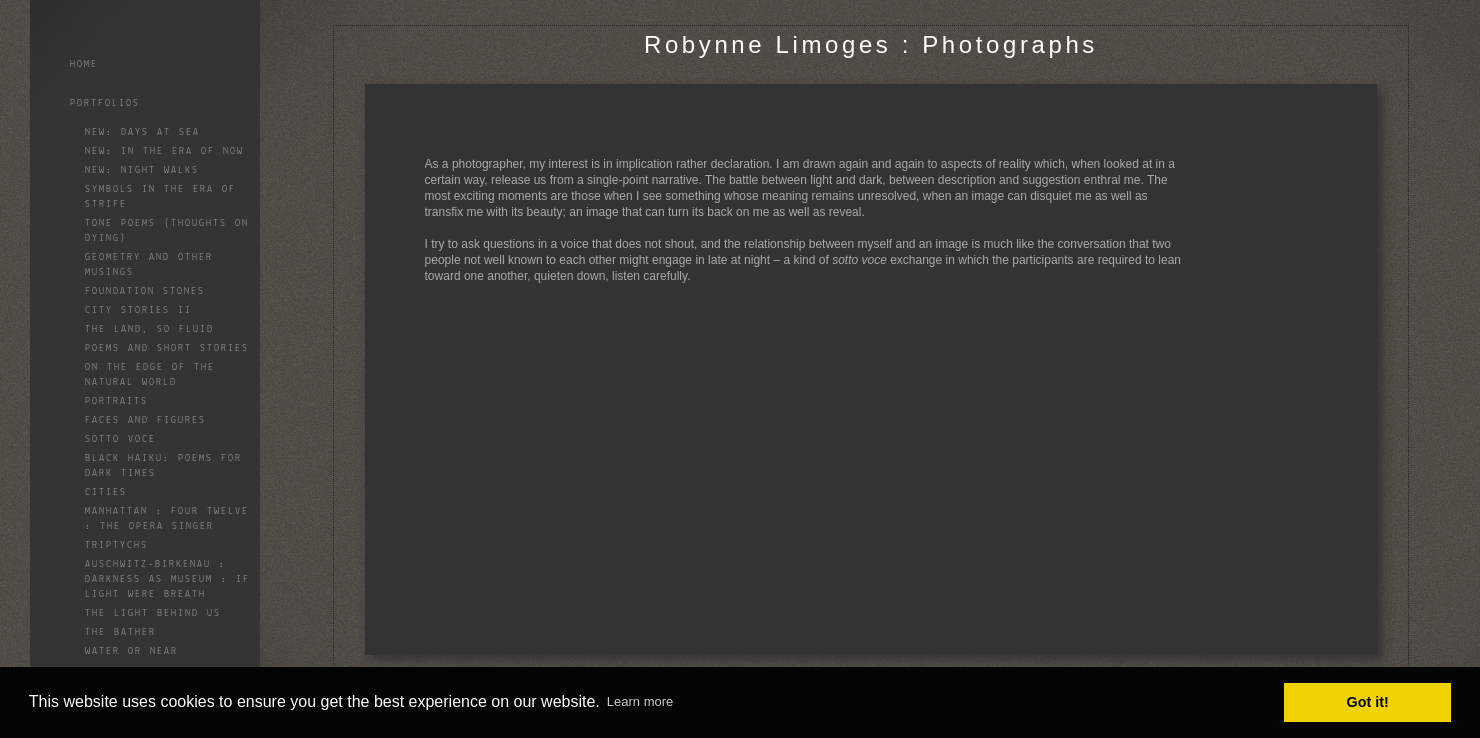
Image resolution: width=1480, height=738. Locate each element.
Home (84, 64)
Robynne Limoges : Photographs (871, 44)
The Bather (120, 632)
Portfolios (105, 103)
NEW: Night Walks (142, 170)
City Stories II (138, 310)
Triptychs (116, 545)
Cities (106, 492)
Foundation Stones (145, 291)
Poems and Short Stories (167, 348)
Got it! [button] (1368, 702)
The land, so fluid (149, 329)
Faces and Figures (145, 420)
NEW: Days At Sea (142, 132)
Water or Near (131, 651)
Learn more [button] (640, 701)
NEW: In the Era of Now (164, 151)
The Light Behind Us (153, 613)
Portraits (116, 401)
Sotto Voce (120, 439)
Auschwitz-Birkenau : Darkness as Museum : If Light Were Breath (167, 579)
